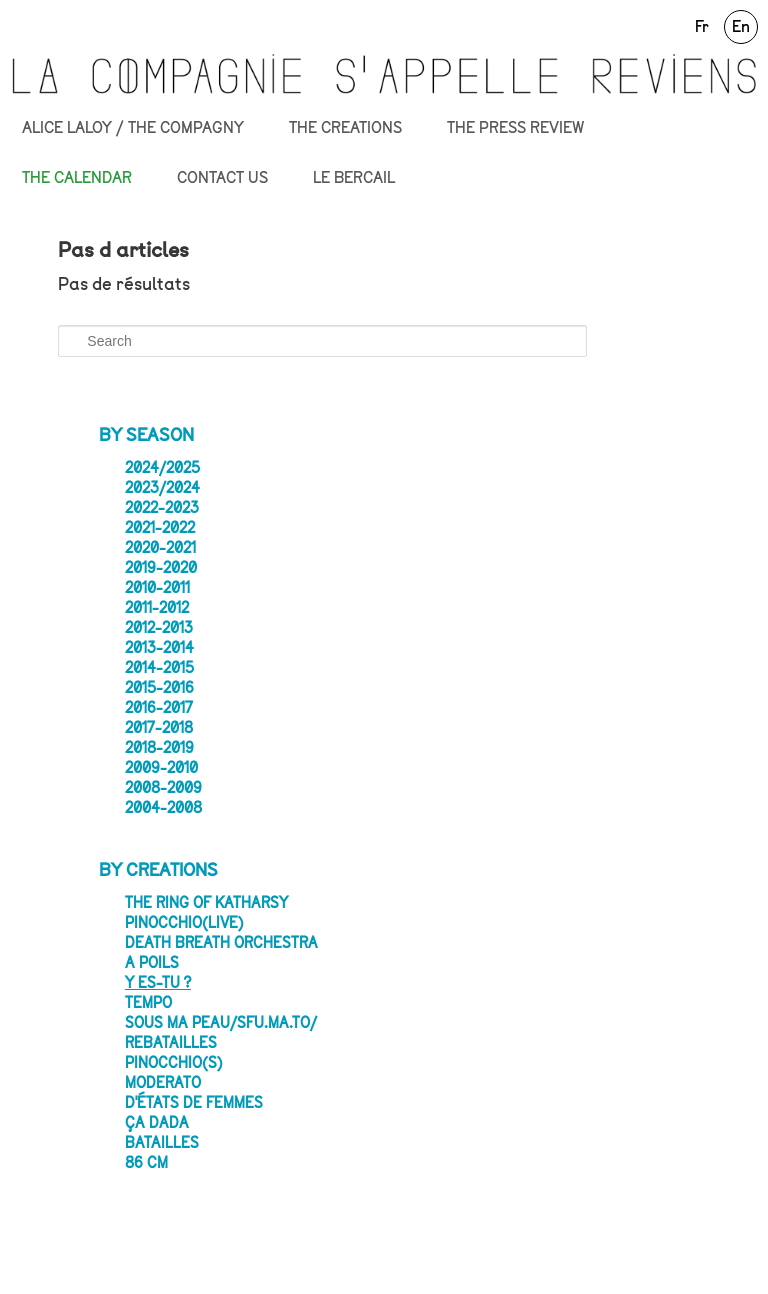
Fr (702, 26)
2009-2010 (161, 768)
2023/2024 (162, 488)
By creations (158, 870)
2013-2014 (159, 648)
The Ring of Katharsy (206, 903)
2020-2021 (160, 548)
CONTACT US (222, 178)
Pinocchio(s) (174, 1063)
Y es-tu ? (158, 983)
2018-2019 (159, 748)
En (741, 26)
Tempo (148, 1003)
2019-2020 (161, 568)
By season (146, 435)
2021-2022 (160, 528)
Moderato (163, 1083)
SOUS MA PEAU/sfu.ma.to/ (221, 1023)
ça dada (157, 1123)
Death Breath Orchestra (221, 943)
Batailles (162, 1143)
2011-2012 (157, 608)
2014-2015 (159, 668)
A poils (152, 963)
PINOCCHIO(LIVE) (184, 923)
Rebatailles (171, 1043)
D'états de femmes (194, 1103)
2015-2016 (159, 688)
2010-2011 (157, 588)
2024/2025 (162, 468)
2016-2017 (159, 708)
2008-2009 (163, 788)
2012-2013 (159, 628)
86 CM (146, 1163)
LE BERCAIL (354, 178)
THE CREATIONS (345, 128)
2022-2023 (162, 508)
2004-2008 (163, 808)
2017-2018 (159, 728)
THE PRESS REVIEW (515, 128)
